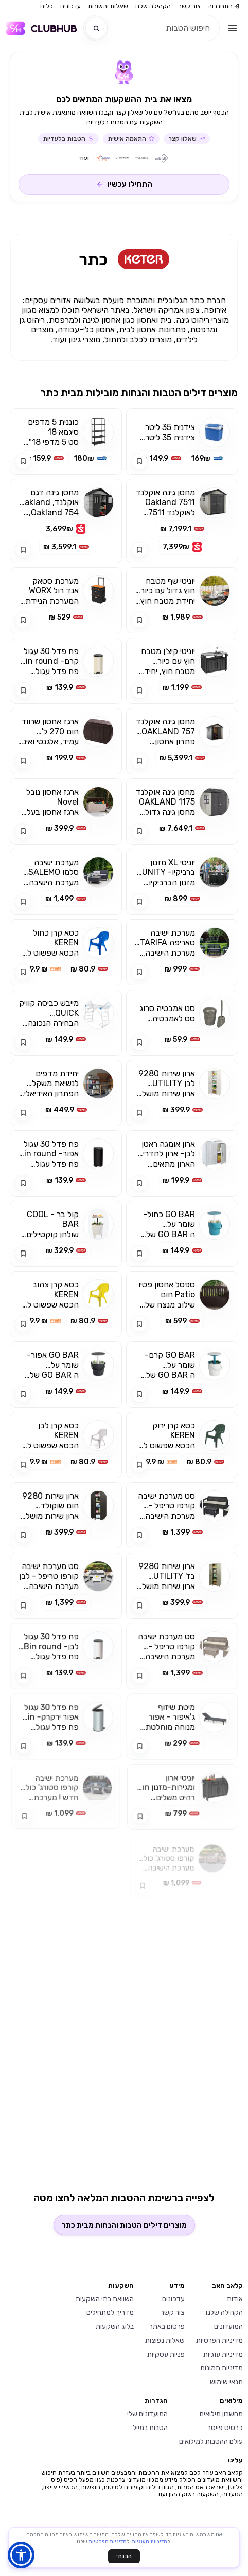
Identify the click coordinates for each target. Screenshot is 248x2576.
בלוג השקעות (115, 2326)
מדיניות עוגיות (223, 2354)
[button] (21, 2555)
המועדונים (228, 2326)
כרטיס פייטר (225, 2427)
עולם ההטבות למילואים (211, 2441)
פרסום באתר (167, 2326)
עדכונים (70, 6)
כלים (46, 6)
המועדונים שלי (147, 2414)
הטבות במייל (150, 2427)
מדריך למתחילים (110, 2312)
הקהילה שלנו (153, 6)
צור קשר (189, 6)
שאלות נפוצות (165, 2340)
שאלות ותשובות (108, 6)
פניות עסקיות (166, 2354)
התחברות (223, 6)
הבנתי (124, 2556)
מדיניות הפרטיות (219, 2340)
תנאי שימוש (226, 2382)
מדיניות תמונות (221, 2368)
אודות (235, 2298)
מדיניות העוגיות (149, 2541)
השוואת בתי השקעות (105, 2298)
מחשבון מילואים (221, 2414)
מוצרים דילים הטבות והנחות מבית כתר (124, 2225)
